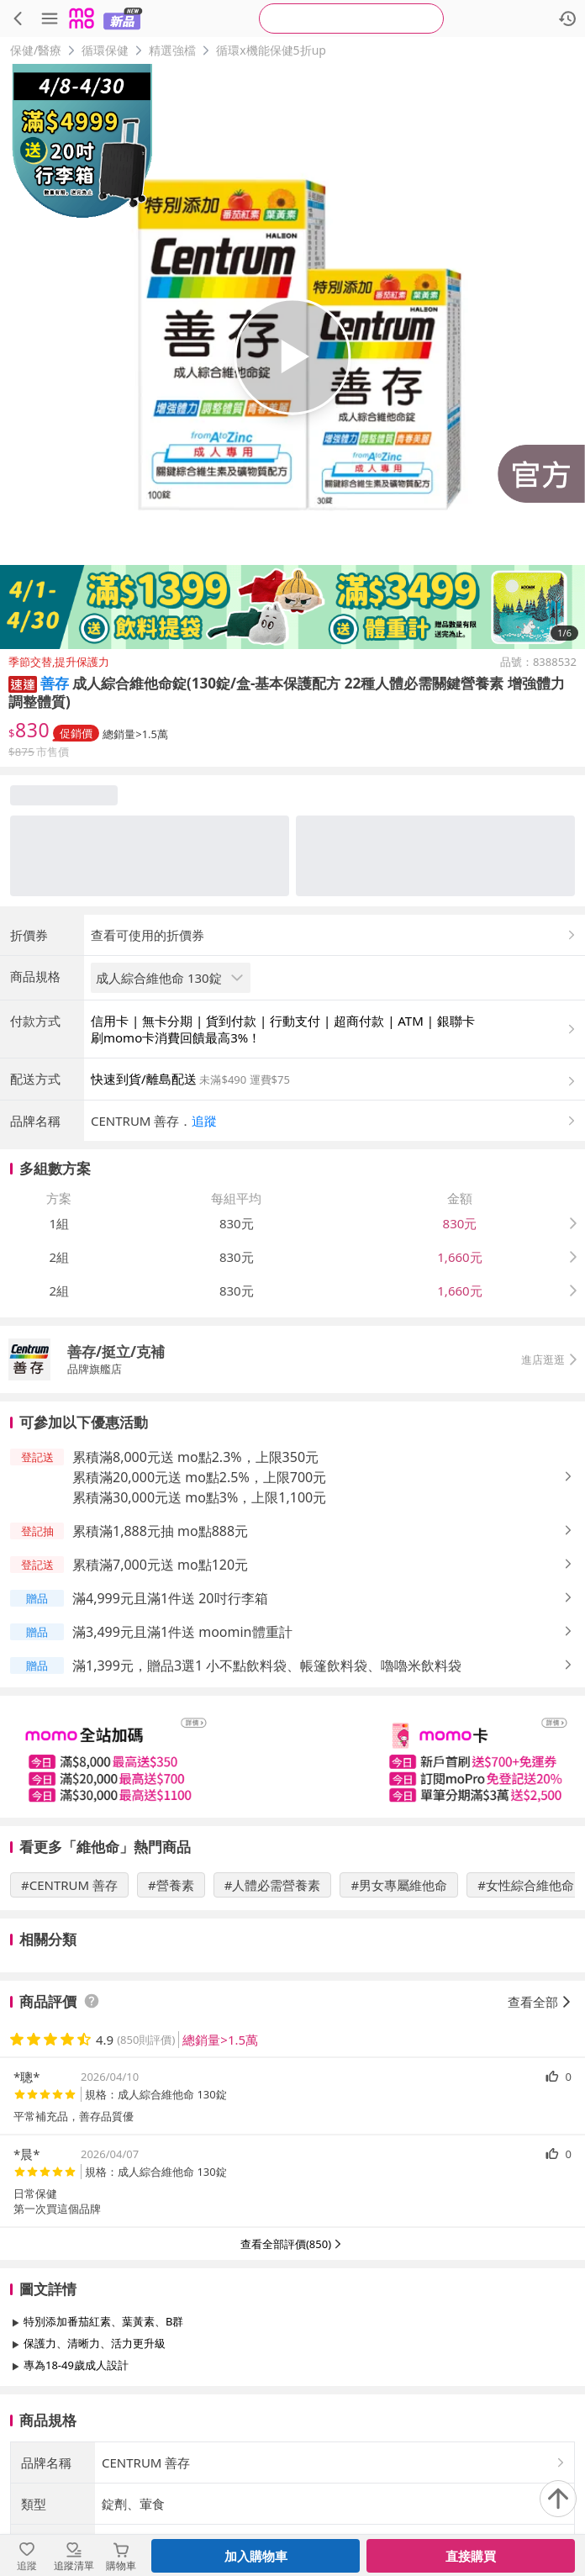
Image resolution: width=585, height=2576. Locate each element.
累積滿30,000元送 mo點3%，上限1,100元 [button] (199, 1497)
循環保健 (105, 50)
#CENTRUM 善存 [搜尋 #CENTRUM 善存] (69, 1885)
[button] (22, 683)
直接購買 (470, 2555)
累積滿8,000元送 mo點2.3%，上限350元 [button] (195, 1457)
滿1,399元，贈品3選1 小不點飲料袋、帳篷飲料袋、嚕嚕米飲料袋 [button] (266, 1665)
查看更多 (292, 2403)
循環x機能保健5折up (271, 50)
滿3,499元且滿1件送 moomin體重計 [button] (182, 1632)
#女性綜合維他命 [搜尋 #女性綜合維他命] (525, 1885)
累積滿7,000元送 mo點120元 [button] (160, 1564)
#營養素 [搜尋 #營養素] (171, 1885)
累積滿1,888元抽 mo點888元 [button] (160, 1531)
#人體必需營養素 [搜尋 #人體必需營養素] (272, 1885)
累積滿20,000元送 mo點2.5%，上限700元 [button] (199, 1477)
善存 (54, 683)
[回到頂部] (558, 2498)
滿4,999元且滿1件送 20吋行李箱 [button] (170, 1598)
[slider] (292, 1756)
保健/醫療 (35, 50)
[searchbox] (351, 18)
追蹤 (204, 1120)
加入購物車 (255, 2555)
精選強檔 (172, 50)
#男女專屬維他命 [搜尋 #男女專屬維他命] (398, 1885)
